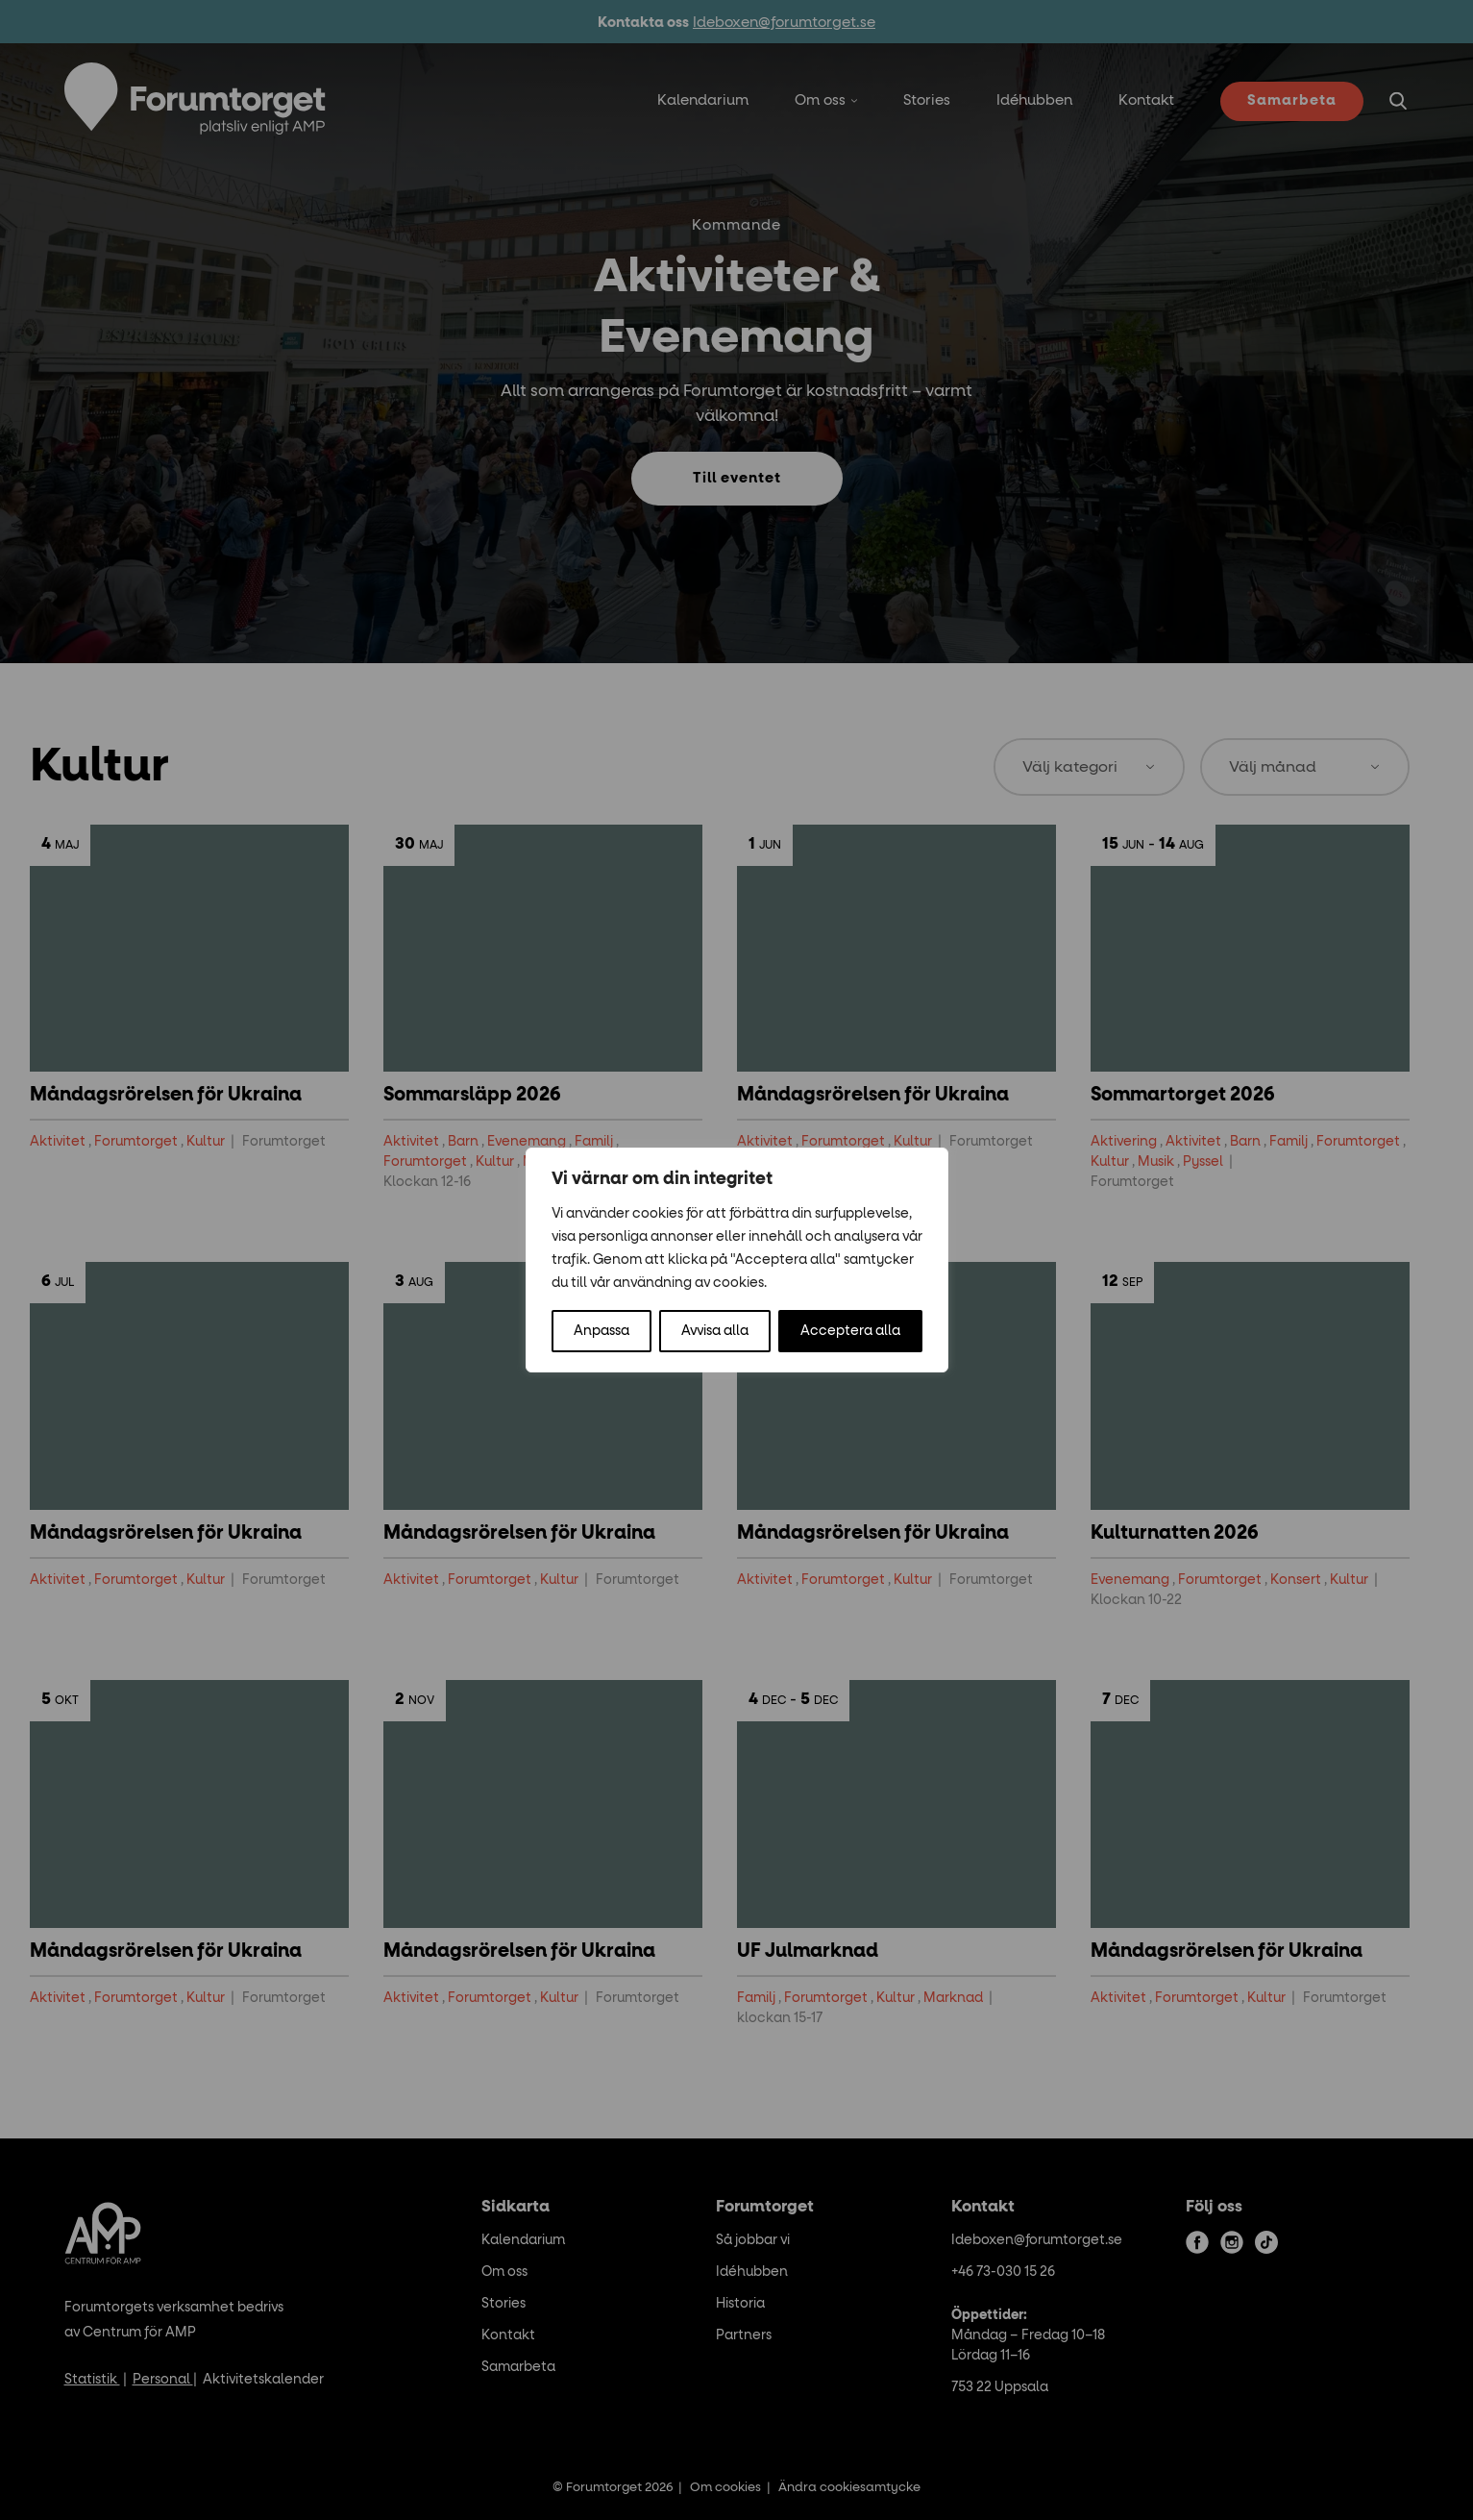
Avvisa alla (715, 1331)
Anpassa (601, 1331)
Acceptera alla (850, 1331)
